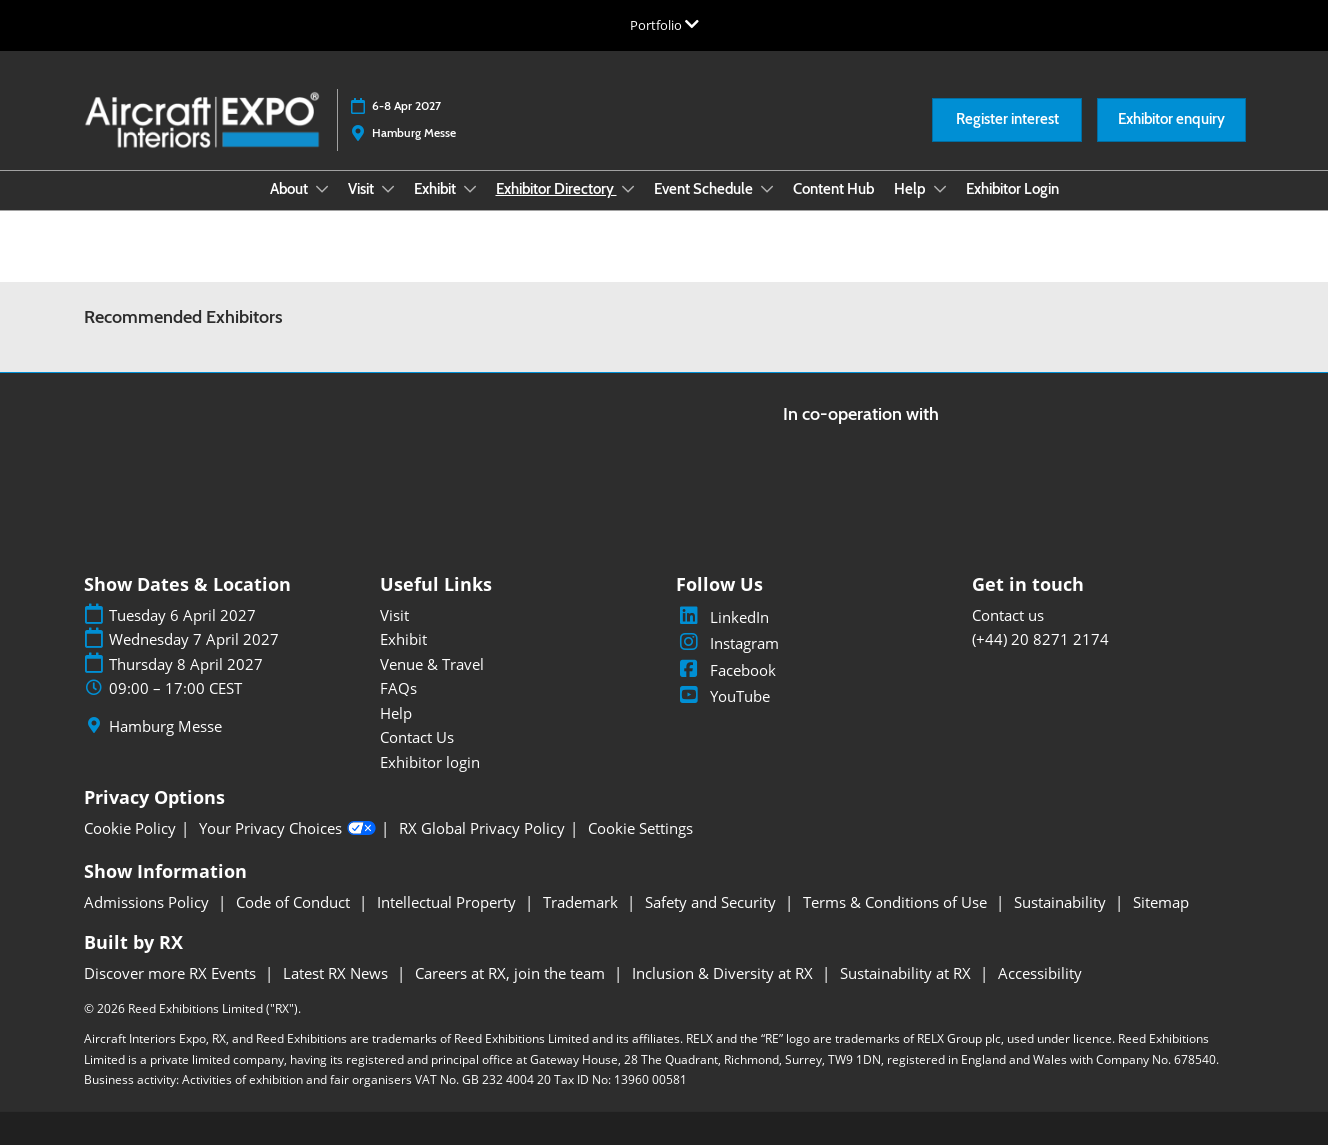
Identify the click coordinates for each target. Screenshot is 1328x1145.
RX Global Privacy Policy (482, 828)
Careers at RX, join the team (512, 973)
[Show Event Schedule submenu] (767, 189)
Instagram (727, 643)
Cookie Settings (640, 828)
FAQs (398, 688)
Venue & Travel (432, 664)
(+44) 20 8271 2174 (1040, 639)
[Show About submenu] (322, 189)
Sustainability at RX (907, 973)
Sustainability (1062, 902)
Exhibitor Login (1012, 189)
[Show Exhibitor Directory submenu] (628, 189)
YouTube (723, 696)
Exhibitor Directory (556, 189)
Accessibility (1040, 973)
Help (911, 189)
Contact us (1008, 615)
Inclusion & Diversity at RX (724, 973)
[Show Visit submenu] (388, 189)
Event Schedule (705, 189)
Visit (362, 189)
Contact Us (417, 737)
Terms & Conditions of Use (897, 902)
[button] (1007, 120)
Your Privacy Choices (287, 829)
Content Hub (833, 189)
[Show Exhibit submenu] (470, 189)
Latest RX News (337, 973)
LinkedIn (722, 617)
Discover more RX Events (172, 973)
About (290, 189)
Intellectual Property (448, 902)
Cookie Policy (130, 828)
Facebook (726, 670)
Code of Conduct (295, 902)
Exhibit (436, 189)
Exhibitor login (430, 762)
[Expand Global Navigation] (664, 25)
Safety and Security (712, 902)
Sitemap (1161, 902)
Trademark (582, 902)
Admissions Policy (148, 902)
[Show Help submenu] (940, 189)
